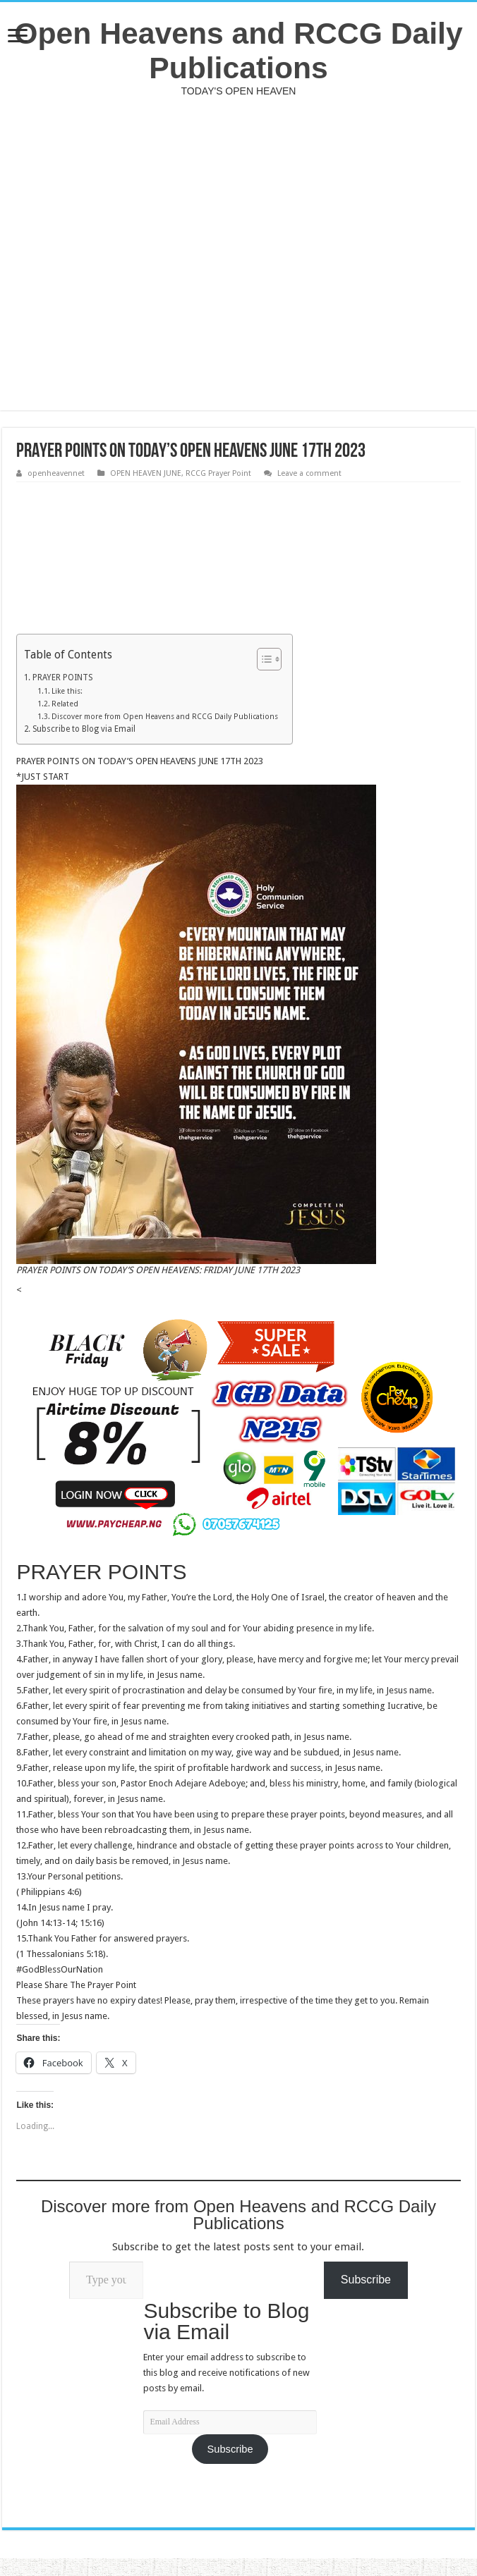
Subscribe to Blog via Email (83, 729)
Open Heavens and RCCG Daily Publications (238, 50)
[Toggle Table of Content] (262, 659)
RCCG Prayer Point (218, 473)
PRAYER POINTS (62, 677)
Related (65, 704)
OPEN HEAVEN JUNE (145, 473)
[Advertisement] (238, 253)
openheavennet (56, 473)
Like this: (67, 691)
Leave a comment (309, 473)
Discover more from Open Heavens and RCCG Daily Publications (165, 716)
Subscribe (230, 2449)
